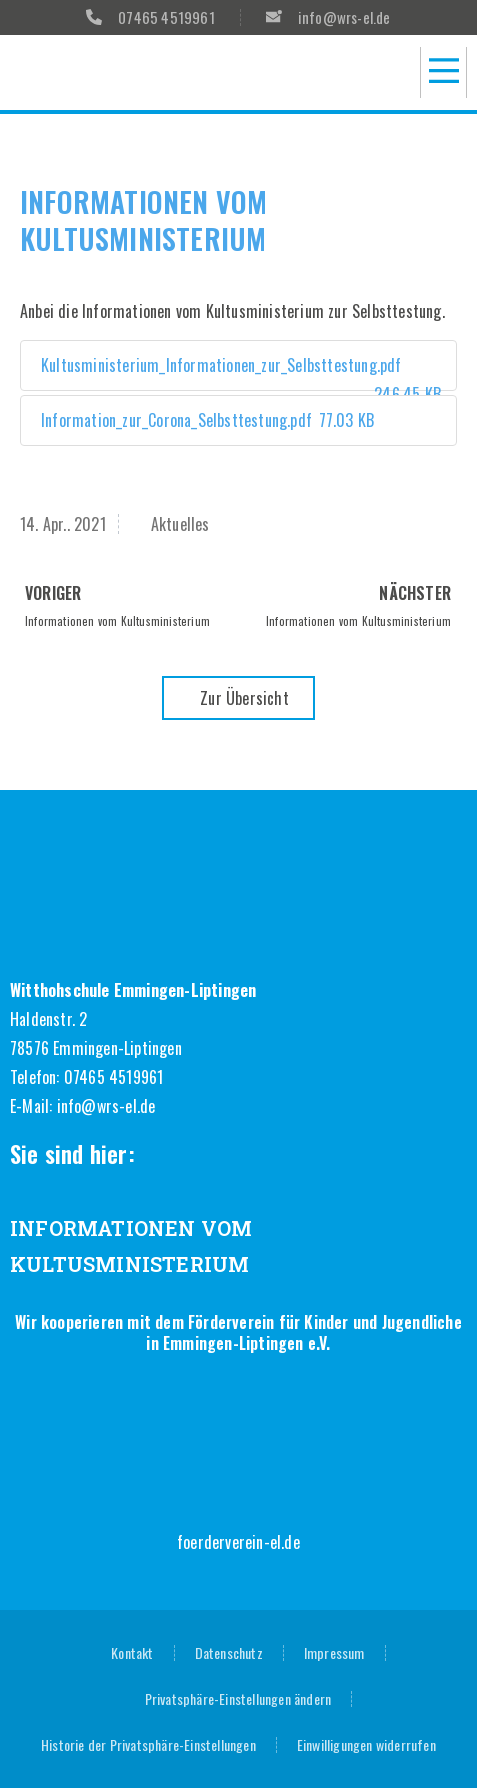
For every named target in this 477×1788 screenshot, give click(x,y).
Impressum (334, 1652)
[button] (443, 72)
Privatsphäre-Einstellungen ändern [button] (238, 1698)
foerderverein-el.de (238, 1542)
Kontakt (132, 1652)
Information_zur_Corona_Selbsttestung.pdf (205, 420)
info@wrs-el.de (106, 1106)
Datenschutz (229, 1652)
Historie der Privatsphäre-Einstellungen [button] (148, 1744)
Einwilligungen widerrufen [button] (366, 1744)
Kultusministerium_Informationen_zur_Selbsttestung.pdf (238, 372)
